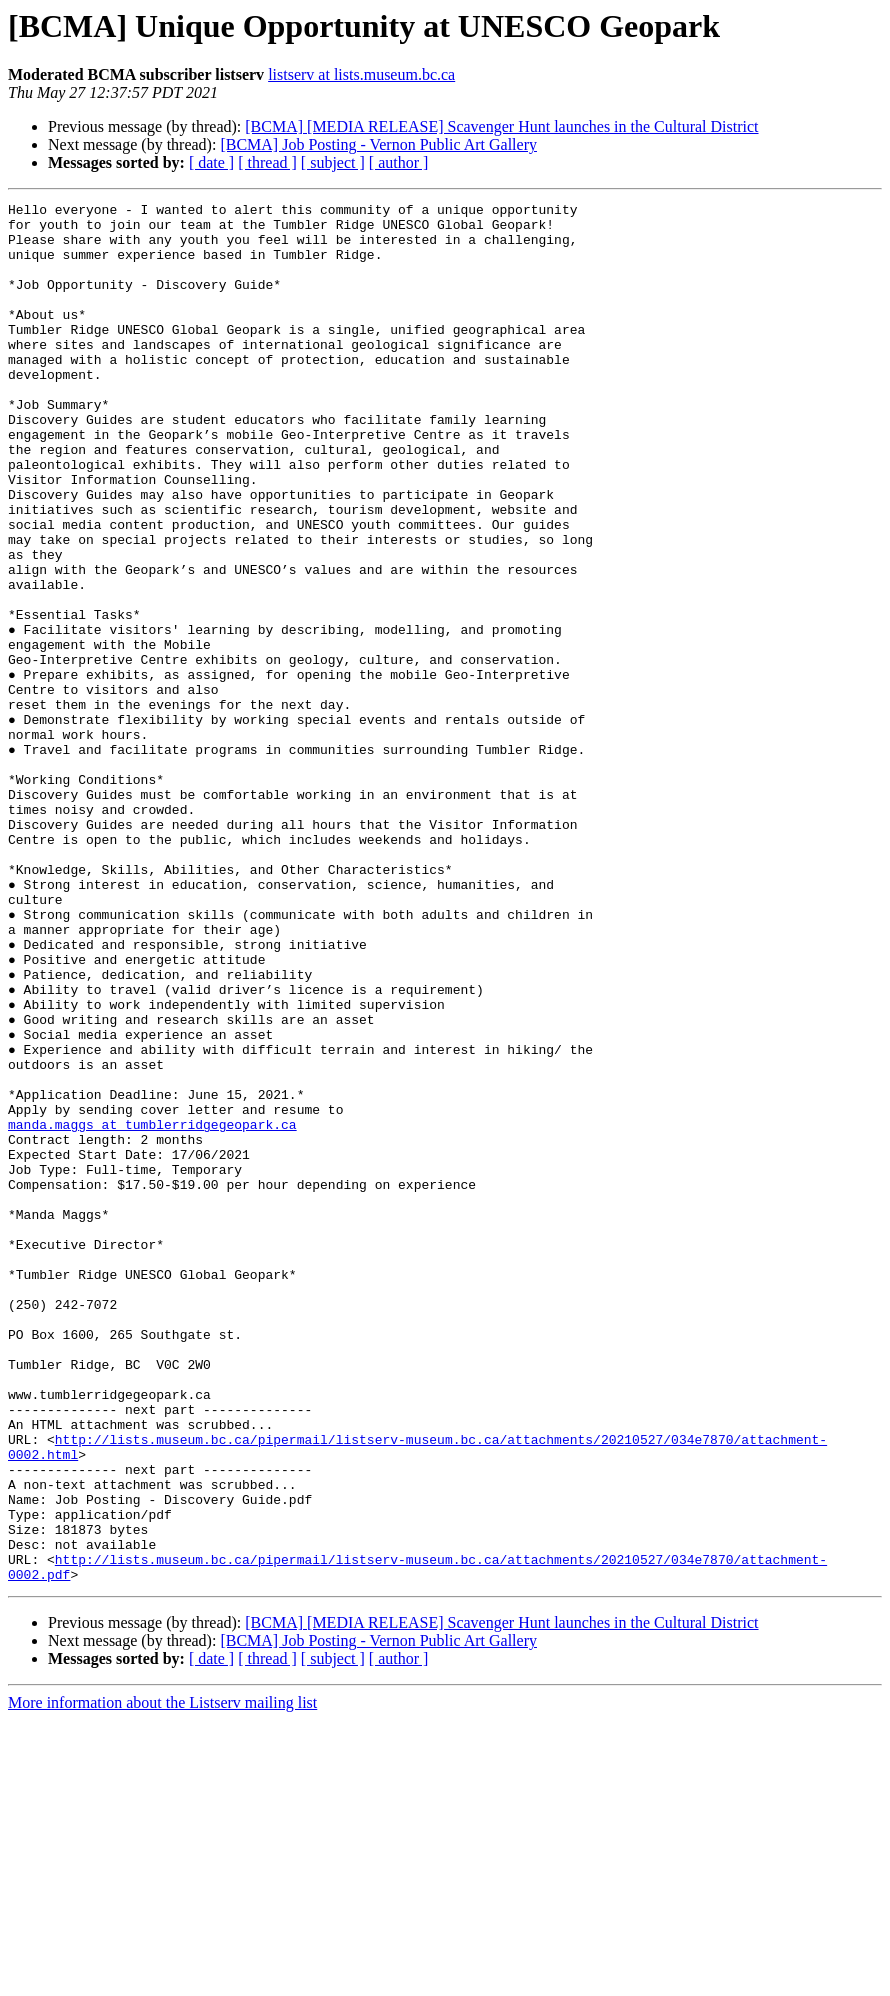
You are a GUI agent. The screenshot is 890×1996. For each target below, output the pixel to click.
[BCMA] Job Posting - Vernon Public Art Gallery (378, 144)
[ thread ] (267, 162)
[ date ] (211, 162)
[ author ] (399, 162)
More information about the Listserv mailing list (162, 1978)
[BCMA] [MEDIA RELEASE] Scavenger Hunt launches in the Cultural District (501, 126)
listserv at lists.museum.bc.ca (361, 74)
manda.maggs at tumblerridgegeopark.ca (152, 1310)
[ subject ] (333, 162)
